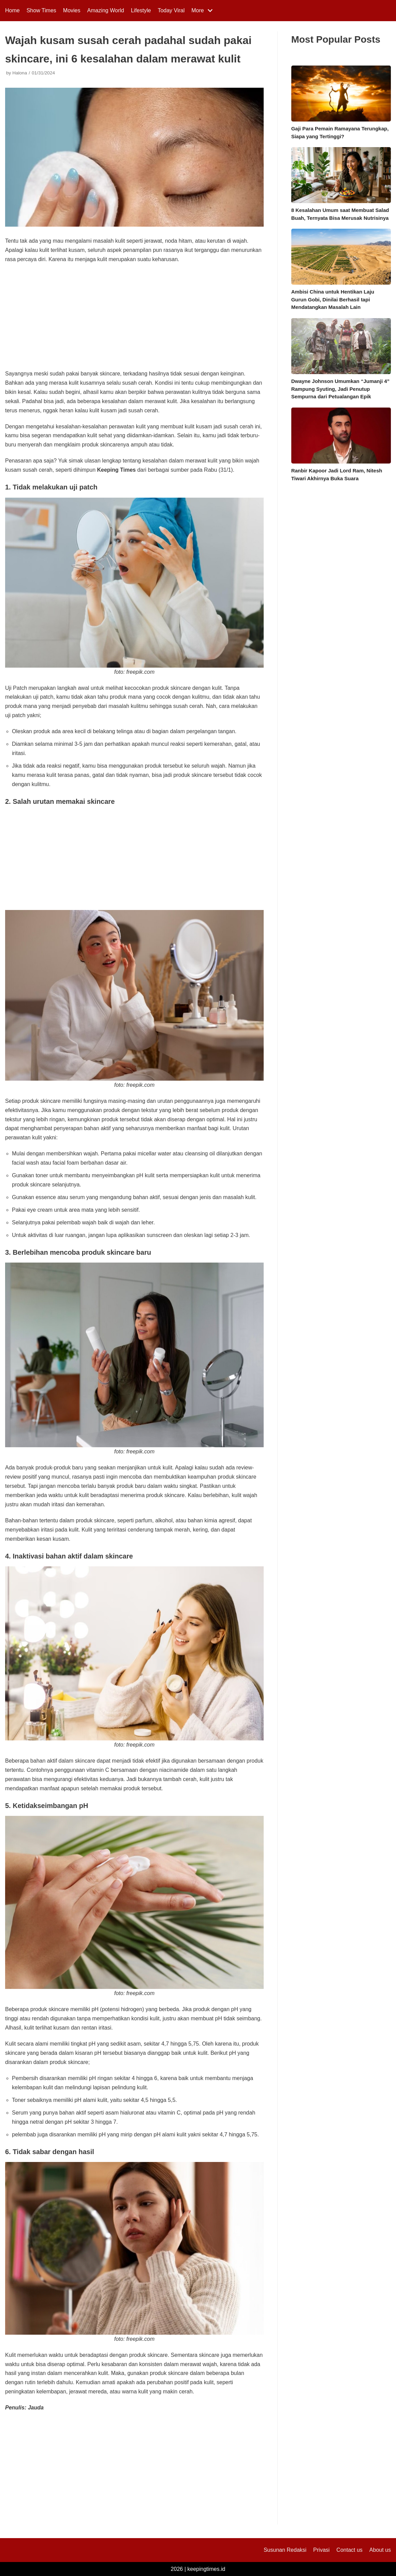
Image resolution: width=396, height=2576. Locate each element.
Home (12, 10)
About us (380, 2550)
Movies (71, 10)
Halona (19, 72)
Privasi (321, 2550)
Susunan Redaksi (285, 2550)
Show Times (41, 10)
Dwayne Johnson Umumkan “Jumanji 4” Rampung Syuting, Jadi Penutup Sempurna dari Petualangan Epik (340, 388)
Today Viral (171, 10)
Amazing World (105, 10)
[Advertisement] (134, 319)
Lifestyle (141, 10)
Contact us (349, 2550)
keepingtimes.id (206, 2569)
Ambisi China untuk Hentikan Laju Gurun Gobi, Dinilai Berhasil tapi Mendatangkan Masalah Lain (332, 299)
